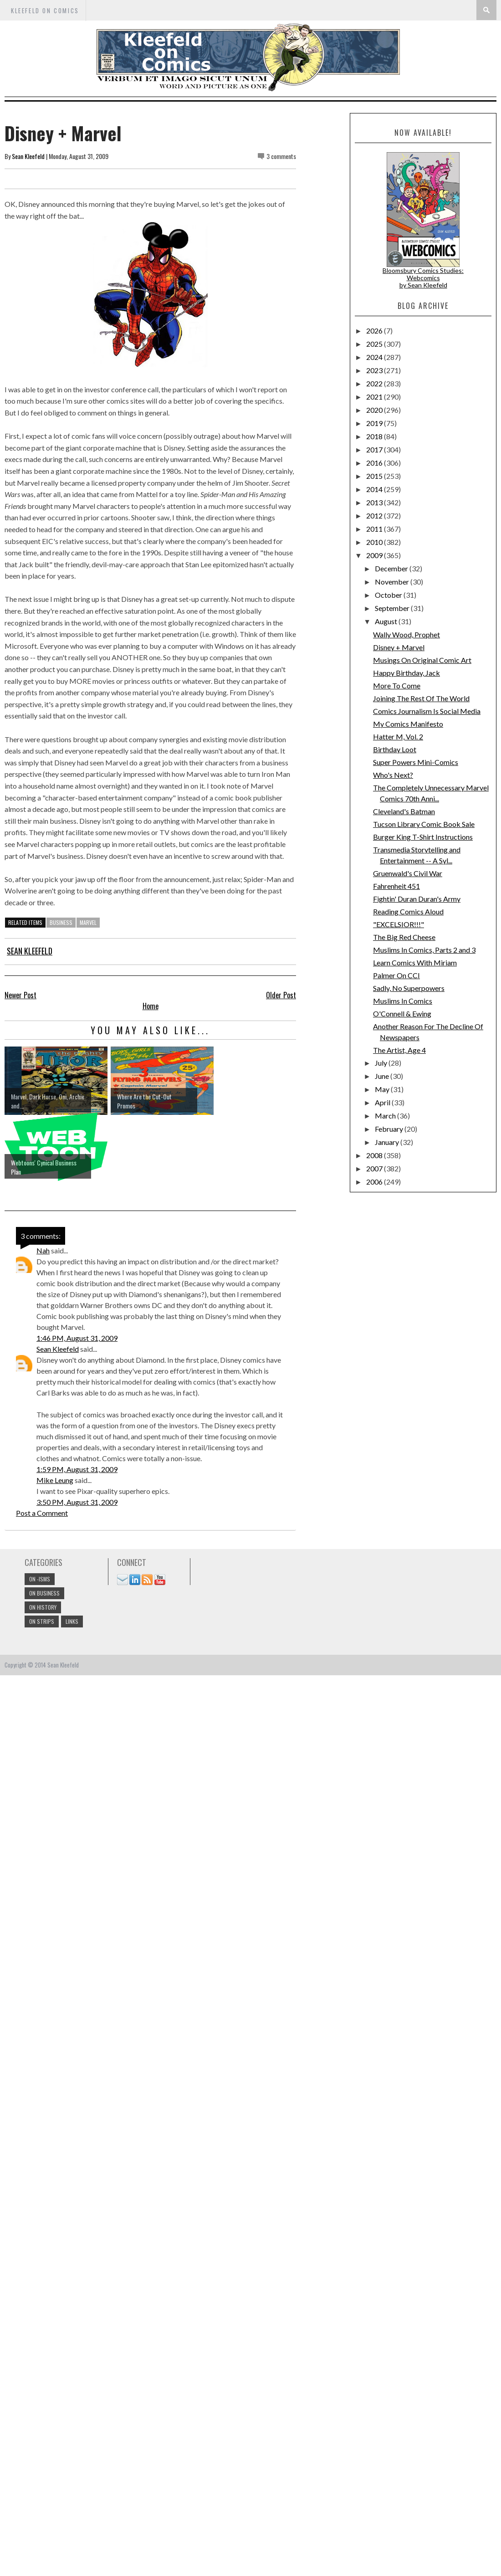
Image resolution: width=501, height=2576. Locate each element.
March (386, 1115)
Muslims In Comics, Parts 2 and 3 (424, 949)
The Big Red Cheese (404, 937)
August (387, 621)
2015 (375, 476)
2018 (375, 436)
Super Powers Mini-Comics (415, 762)
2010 (375, 542)
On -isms (39, 1579)
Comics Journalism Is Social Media (427, 711)
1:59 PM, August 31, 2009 (77, 1469)
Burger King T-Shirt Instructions (423, 836)
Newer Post (20, 995)
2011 (375, 528)
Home (150, 1006)
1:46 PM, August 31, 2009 (77, 1338)
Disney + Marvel (398, 647)
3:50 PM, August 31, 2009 (77, 1502)
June (382, 1076)
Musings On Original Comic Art (422, 660)
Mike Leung (54, 1480)
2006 (375, 1181)
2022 (375, 383)
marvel (88, 922)
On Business (44, 1593)
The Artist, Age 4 (399, 1050)
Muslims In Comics (402, 1000)
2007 (375, 1168)
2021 (375, 396)
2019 (375, 423)
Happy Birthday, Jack (406, 672)
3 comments (281, 156)
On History (42, 1607)
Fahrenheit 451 (396, 886)
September (393, 608)
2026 (375, 330)
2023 (375, 370)
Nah (43, 1250)
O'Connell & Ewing (402, 1013)
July (382, 1062)
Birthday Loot (394, 749)
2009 (375, 555)
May (383, 1089)
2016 (375, 462)
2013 (375, 502)
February (389, 1128)
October (389, 594)
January (387, 1142)
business (61, 922)
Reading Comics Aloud (408, 911)
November (392, 581)
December (392, 568)
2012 (375, 515)
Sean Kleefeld (28, 156)
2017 (375, 449)
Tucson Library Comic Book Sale (424, 824)
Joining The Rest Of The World (421, 698)
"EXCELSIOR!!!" (398, 924)
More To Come (396, 685)
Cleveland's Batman (404, 811)
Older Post (281, 995)
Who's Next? (393, 774)
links (72, 1621)
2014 (375, 489)
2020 (375, 409)
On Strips (41, 1621)
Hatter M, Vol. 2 (398, 736)
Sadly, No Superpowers (409, 988)
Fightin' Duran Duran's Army (416, 898)
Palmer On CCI (396, 975)
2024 (375, 357)
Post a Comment (42, 1513)
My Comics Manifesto (408, 723)
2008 (375, 1155)
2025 (375, 343)
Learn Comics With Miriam (415, 962)
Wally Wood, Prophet (406, 634)
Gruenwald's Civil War (407, 873)
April (383, 1102)
